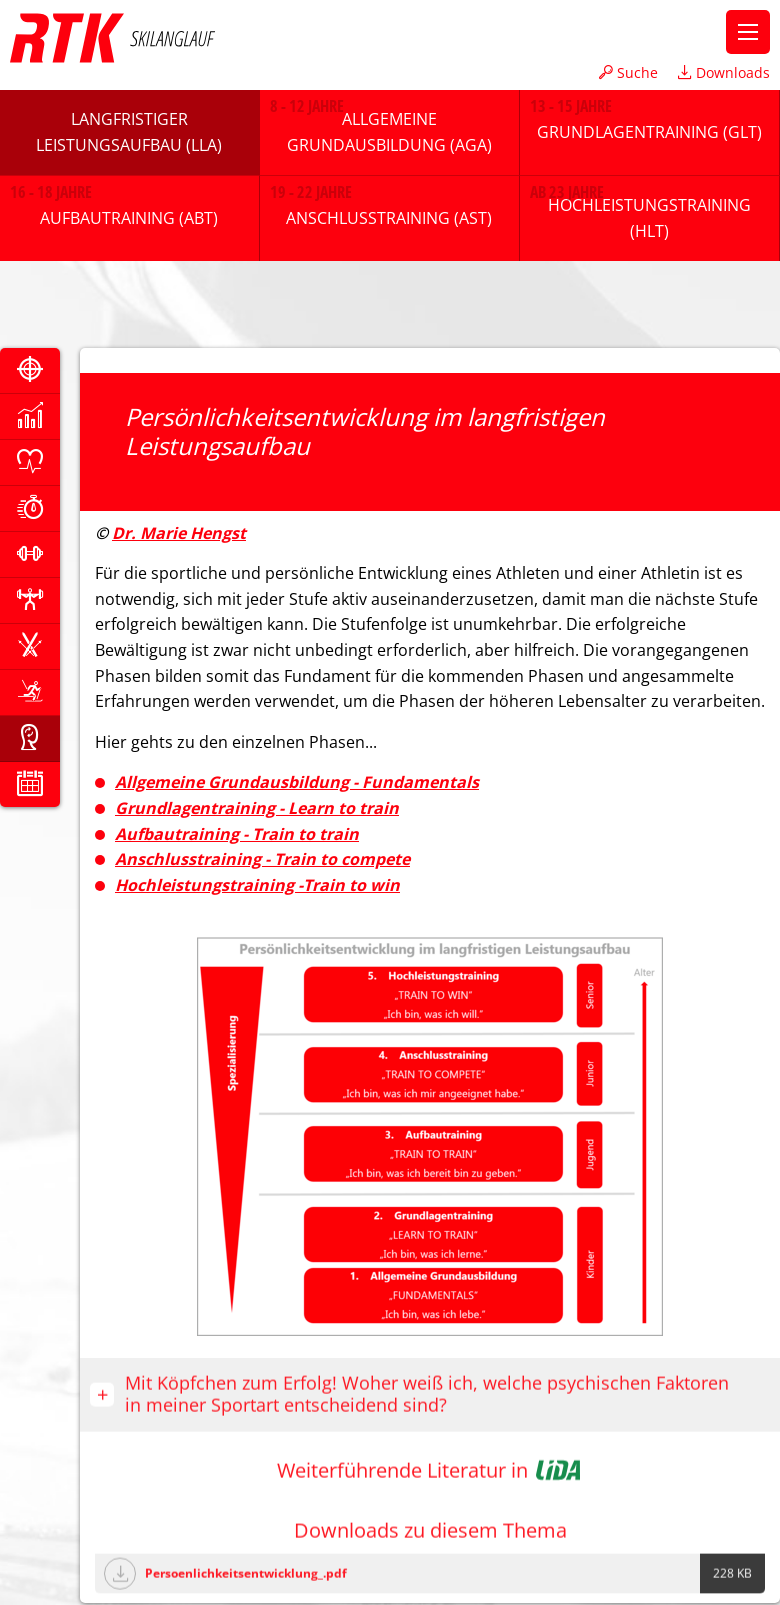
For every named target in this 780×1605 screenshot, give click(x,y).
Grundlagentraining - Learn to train (257, 808)
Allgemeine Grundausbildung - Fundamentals (297, 782)
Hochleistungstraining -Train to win (257, 885)
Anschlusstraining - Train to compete (262, 859)
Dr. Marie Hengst (179, 533)
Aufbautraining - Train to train (237, 834)
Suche (628, 72)
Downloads (724, 72)
